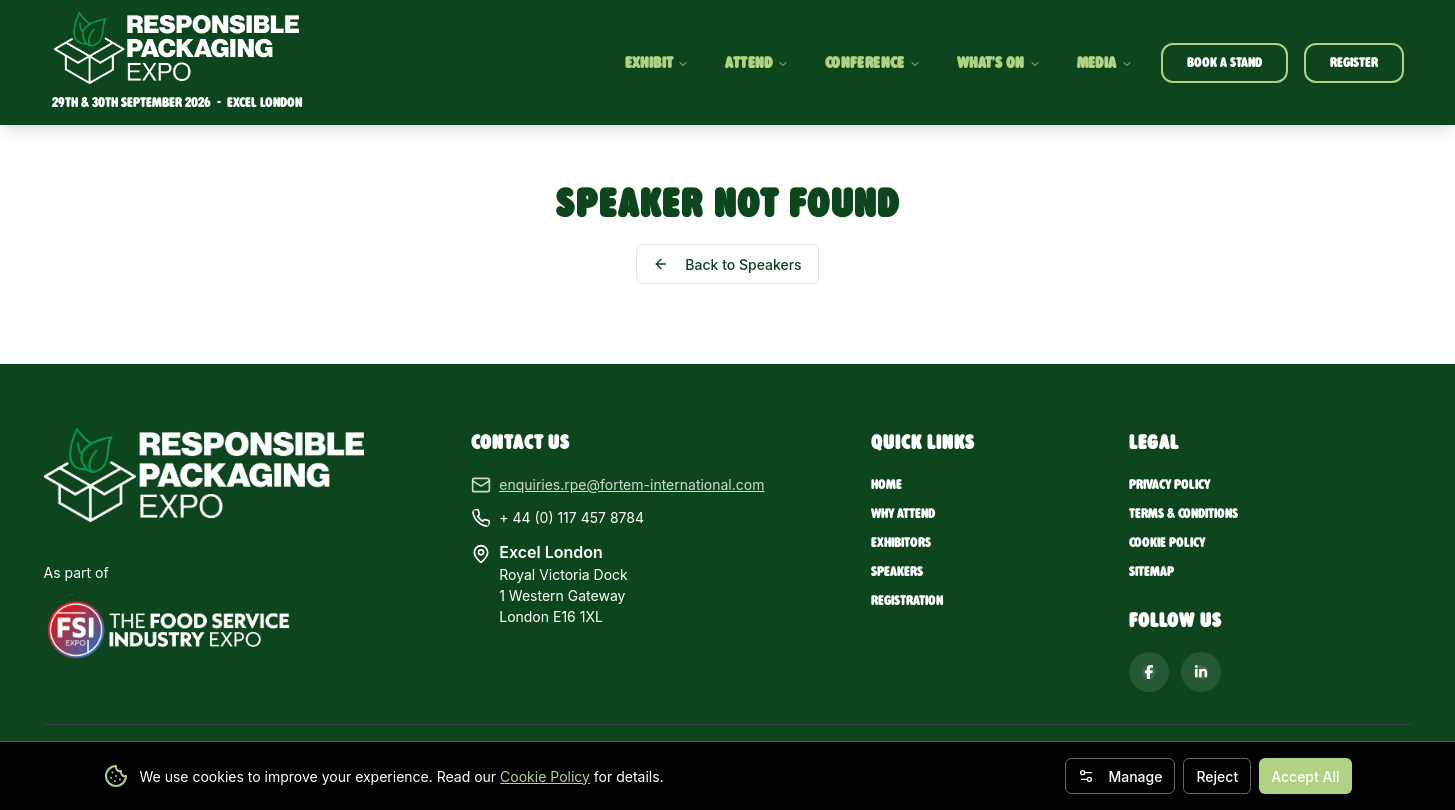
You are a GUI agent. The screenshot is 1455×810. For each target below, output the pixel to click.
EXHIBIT (657, 63)
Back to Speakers (727, 264)
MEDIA (1105, 63)
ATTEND (756, 63)
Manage (1120, 776)
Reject (1217, 776)
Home (886, 484)
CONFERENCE (873, 63)
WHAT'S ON (999, 63)
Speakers (897, 571)
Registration (907, 600)
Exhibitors (901, 542)
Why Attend (903, 513)
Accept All (1305, 776)
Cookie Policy (545, 776)
